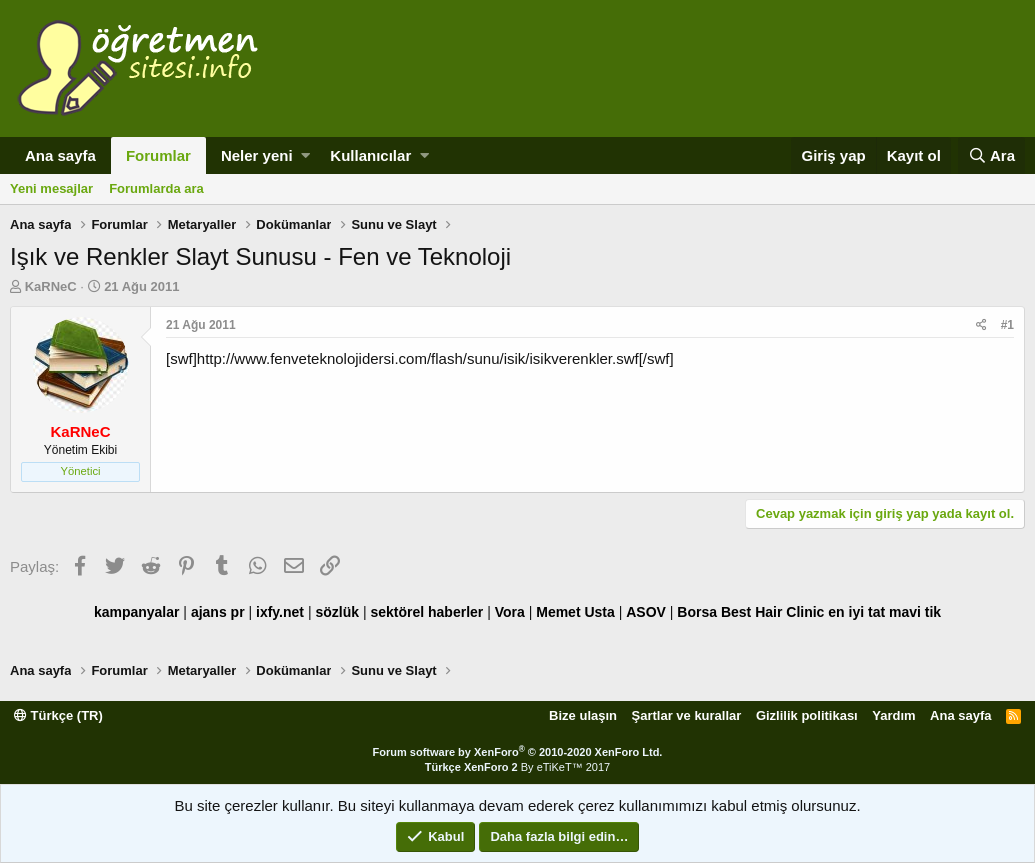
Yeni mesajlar (51, 188)
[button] (305, 155)
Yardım (893, 715)
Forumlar (158, 155)
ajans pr (218, 612)
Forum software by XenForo (518, 752)
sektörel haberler (426, 612)
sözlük (337, 612)
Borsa (697, 612)
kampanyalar (137, 612)
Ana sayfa (60, 155)
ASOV (646, 612)
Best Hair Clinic (772, 612)
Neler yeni (257, 155)
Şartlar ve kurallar (687, 715)
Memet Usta (575, 612)
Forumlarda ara (156, 188)
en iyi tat (856, 612)
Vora (510, 612)
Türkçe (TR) (58, 715)
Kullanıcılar (370, 155)
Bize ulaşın (583, 715)
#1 (1007, 325)
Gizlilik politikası (807, 715)
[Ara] (991, 155)
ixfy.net (280, 612)
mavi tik (915, 612)
